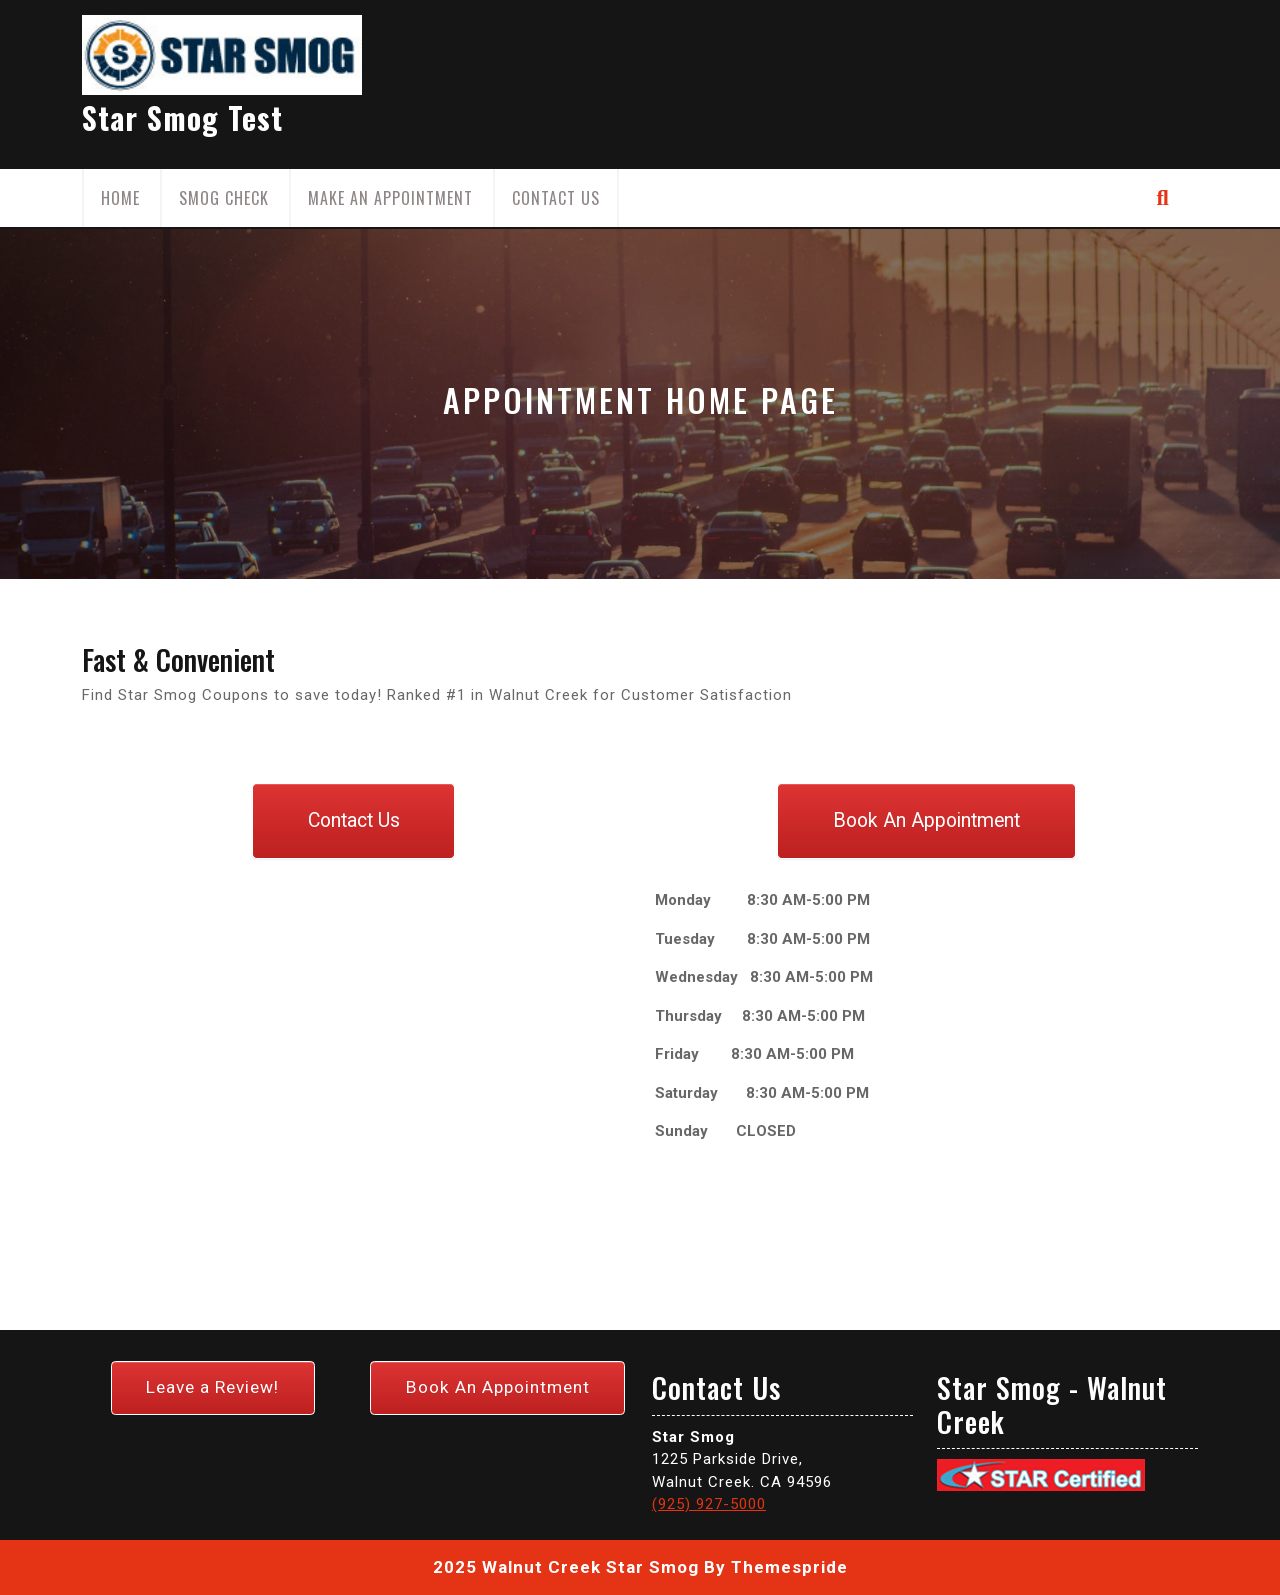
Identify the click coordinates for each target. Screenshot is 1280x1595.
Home (120, 198)
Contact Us (556, 198)
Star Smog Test (182, 117)
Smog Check (224, 198)
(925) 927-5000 (709, 1504)
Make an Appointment (390, 198)
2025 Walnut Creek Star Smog (566, 1567)
